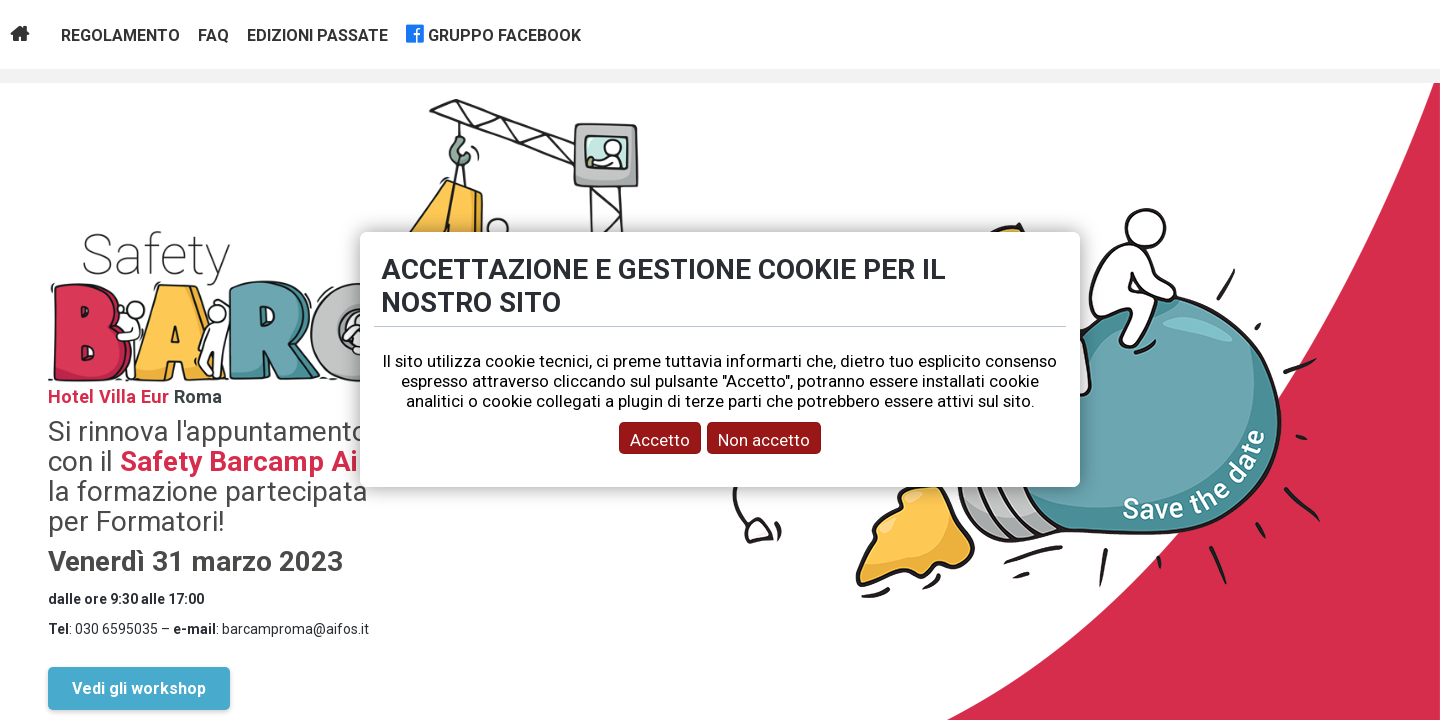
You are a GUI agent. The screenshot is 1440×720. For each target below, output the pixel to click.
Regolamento (120, 35)
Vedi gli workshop (139, 688)
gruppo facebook (504, 35)
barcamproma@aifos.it (295, 629)
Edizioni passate (317, 35)
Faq (213, 35)
